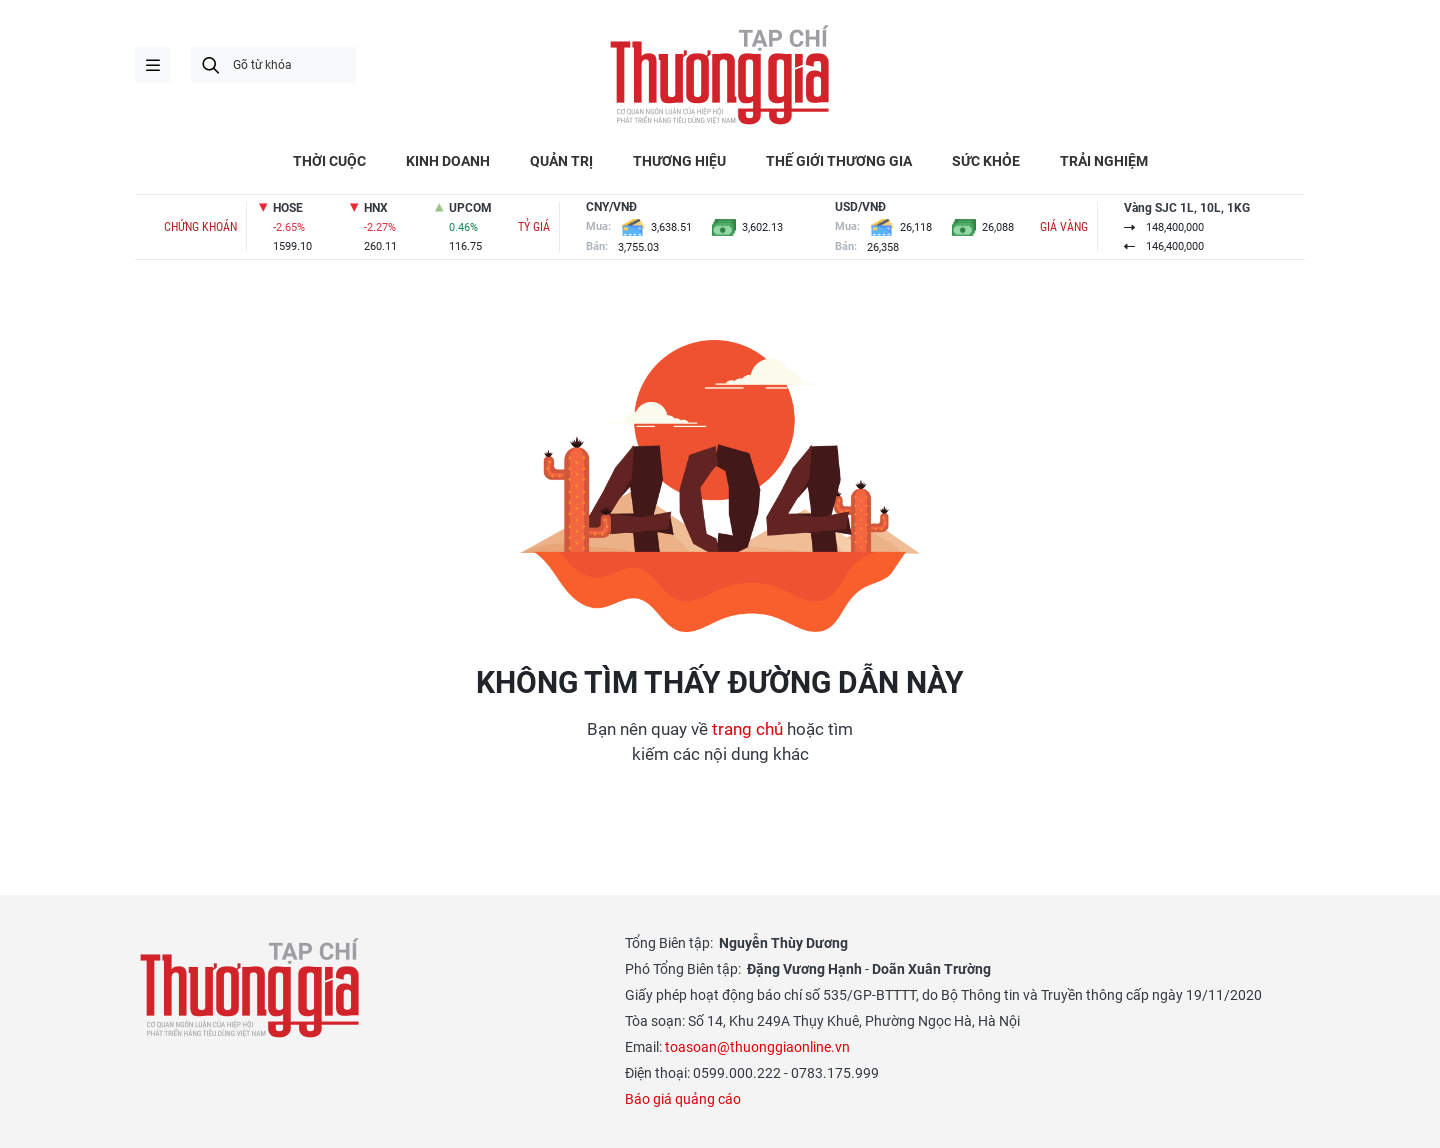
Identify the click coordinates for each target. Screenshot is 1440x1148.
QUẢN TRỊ (561, 161)
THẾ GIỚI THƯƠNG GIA (839, 161)
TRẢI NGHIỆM (1104, 161)
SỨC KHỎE (986, 161)
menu (153, 65)
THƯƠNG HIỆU (679, 161)
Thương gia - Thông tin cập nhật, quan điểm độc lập (720, 75)
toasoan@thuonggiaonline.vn (757, 1047)
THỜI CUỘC (329, 161)
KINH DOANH (448, 161)
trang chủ (747, 729)
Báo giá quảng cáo (683, 1099)
